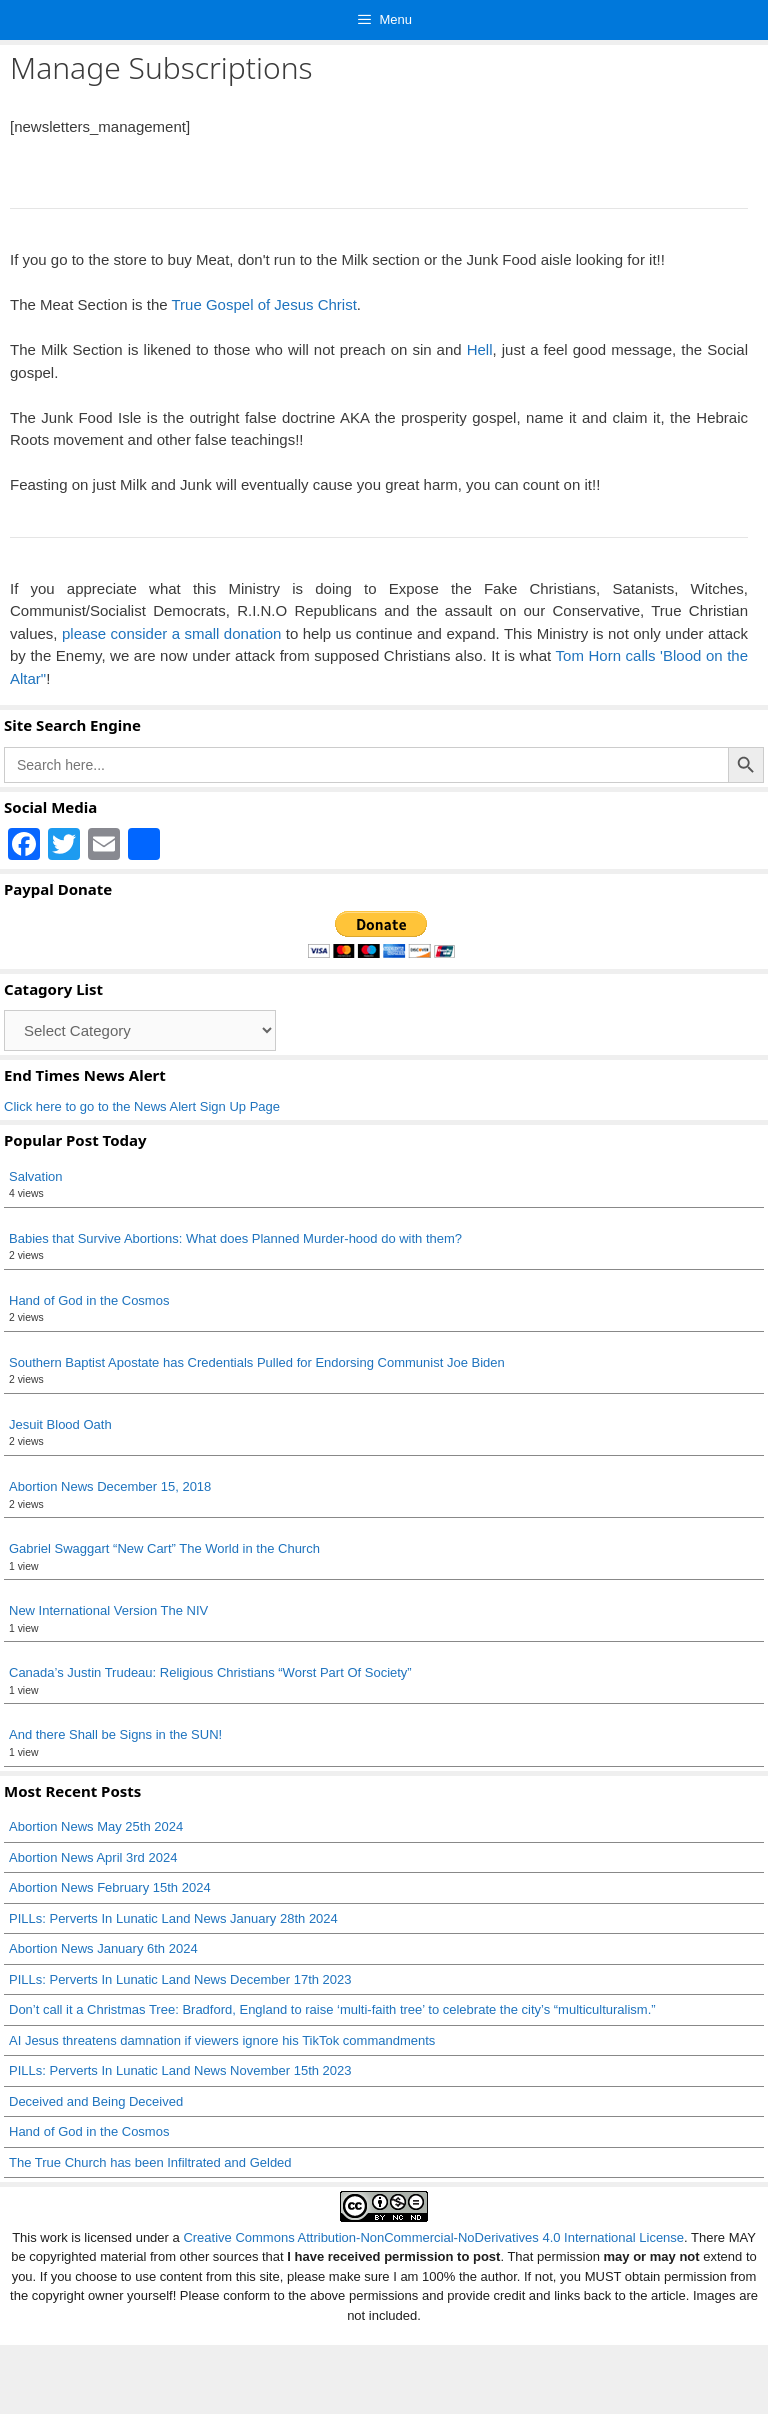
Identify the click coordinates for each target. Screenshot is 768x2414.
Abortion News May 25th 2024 (96, 1826)
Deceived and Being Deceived (96, 2101)
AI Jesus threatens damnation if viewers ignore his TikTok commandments (222, 2040)
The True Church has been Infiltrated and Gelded (150, 2162)
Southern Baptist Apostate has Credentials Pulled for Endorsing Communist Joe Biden (257, 1362)
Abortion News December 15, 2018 (110, 1486)
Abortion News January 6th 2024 (103, 1948)
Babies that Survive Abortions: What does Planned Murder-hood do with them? (235, 1238)
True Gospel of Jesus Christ (263, 304)
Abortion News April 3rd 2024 (93, 1857)
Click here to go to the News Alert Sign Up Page (142, 1106)
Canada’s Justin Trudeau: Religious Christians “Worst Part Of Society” (210, 1672)
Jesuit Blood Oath (60, 1424)
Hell (480, 349)
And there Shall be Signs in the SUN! (115, 1734)
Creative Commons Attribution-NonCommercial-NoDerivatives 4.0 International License (433, 2237)
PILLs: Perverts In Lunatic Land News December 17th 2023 (180, 1979)
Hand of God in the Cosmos (89, 1300)
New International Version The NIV (108, 1610)
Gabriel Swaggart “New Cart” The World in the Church (164, 1548)
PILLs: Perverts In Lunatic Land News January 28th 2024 (173, 1918)
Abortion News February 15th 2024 (110, 1887)
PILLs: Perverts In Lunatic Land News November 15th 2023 (180, 2070)
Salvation (35, 1176)
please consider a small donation (171, 633)
